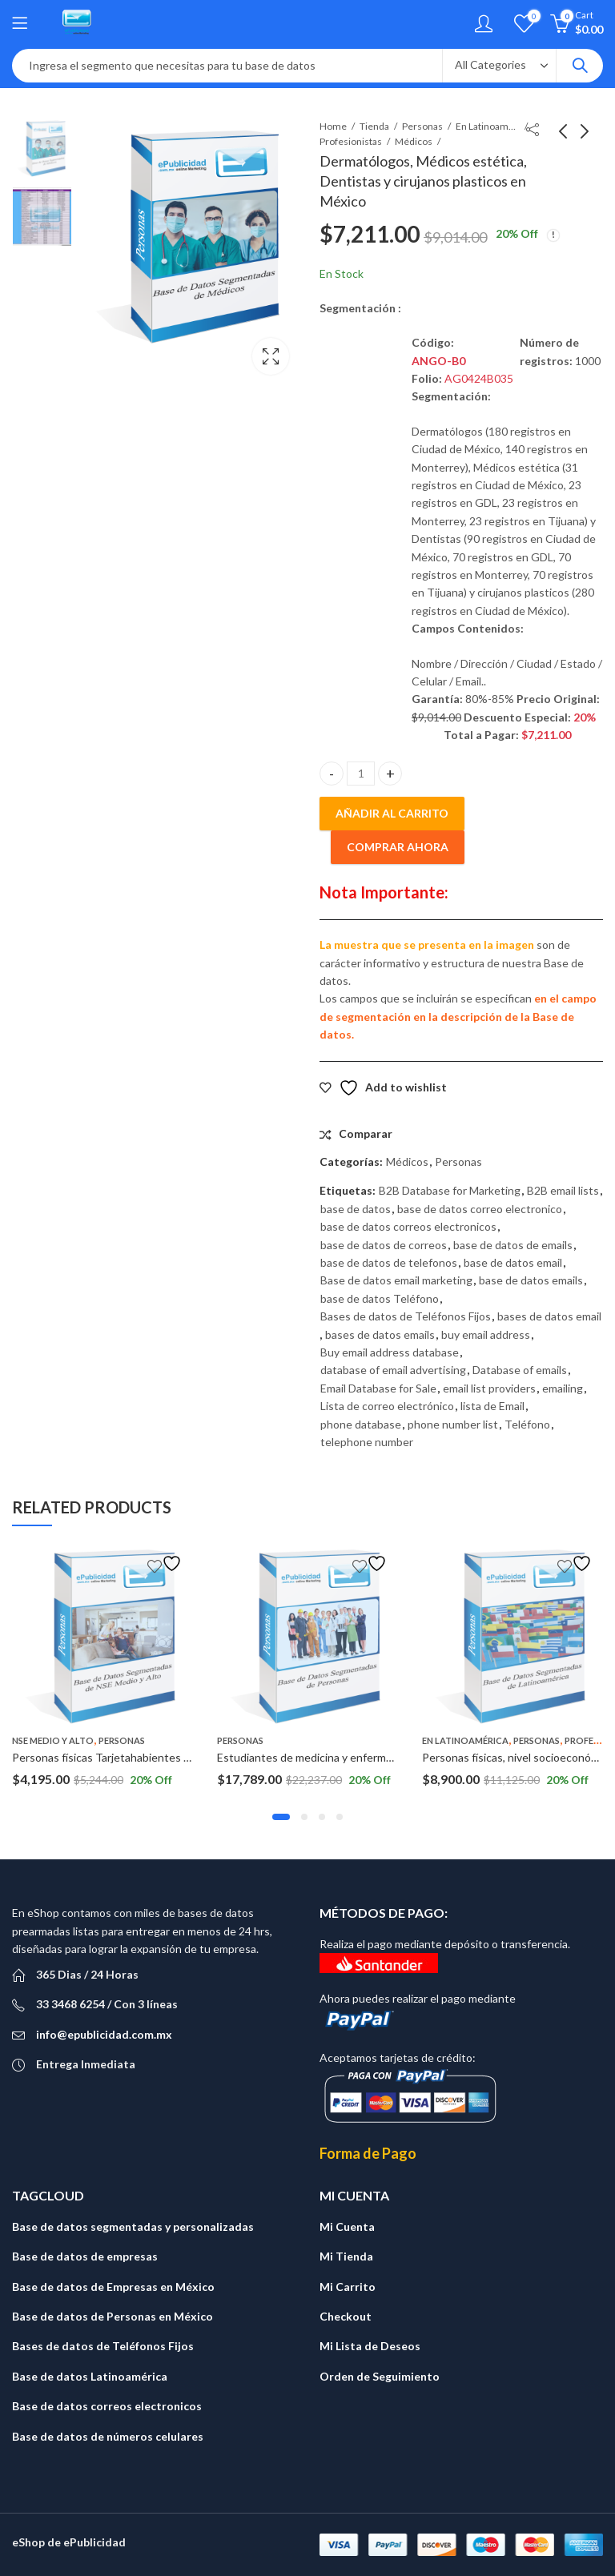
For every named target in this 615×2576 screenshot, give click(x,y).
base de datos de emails (513, 1245)
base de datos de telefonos (388, 1262)
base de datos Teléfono (379, 1298)
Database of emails (519, 1369)
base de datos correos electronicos (408, 1226)
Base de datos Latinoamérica (89, 2376)
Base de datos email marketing (396, 1280)
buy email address (485, 1334)
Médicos (413, 141)
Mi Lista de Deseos (370, 2346)
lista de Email (492, 1406)
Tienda (374, 126)
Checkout (346, 2316)
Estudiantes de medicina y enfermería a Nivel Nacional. (352, 1757)
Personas (422, 126)
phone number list (453, 1424)
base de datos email (513, 1262)
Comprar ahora (397, 847)
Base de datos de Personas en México (112, 2316)
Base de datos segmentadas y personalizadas (133, 2226)
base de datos (355, 1209)
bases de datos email (549, 1316)
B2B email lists (563, 1190)
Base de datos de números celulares (107, 2436)
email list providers (489, 1388)
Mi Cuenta (347, 2226)
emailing (562, 1388)
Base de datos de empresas (85, 2256)
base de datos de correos (383, 1245)
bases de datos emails (380, 1334)
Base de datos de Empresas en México (113, 2286)
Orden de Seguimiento (380, 2376)
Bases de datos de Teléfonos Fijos (405, 1316)
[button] (281, 1817)
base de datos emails (531, 1280)
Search (580, 65)
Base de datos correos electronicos (107, 2406)
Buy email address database (389, 1352)
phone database (360, 1424)
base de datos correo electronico (479, 1209)
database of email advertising (393, 1369)
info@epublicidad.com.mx (104, 2034)
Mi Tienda (346, 2256)
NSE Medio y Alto (53, 1740)
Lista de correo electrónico (387, 1406)
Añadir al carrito (392, 813)
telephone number (366, 1442)
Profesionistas (351, 141)
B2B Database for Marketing (450, 1190)
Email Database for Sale (378, 1388)
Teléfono (527, 1424)
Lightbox (270, 356)
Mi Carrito (348, 2286)
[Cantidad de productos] (361, 774)
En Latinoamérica (488, 126)
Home (333, 126)
